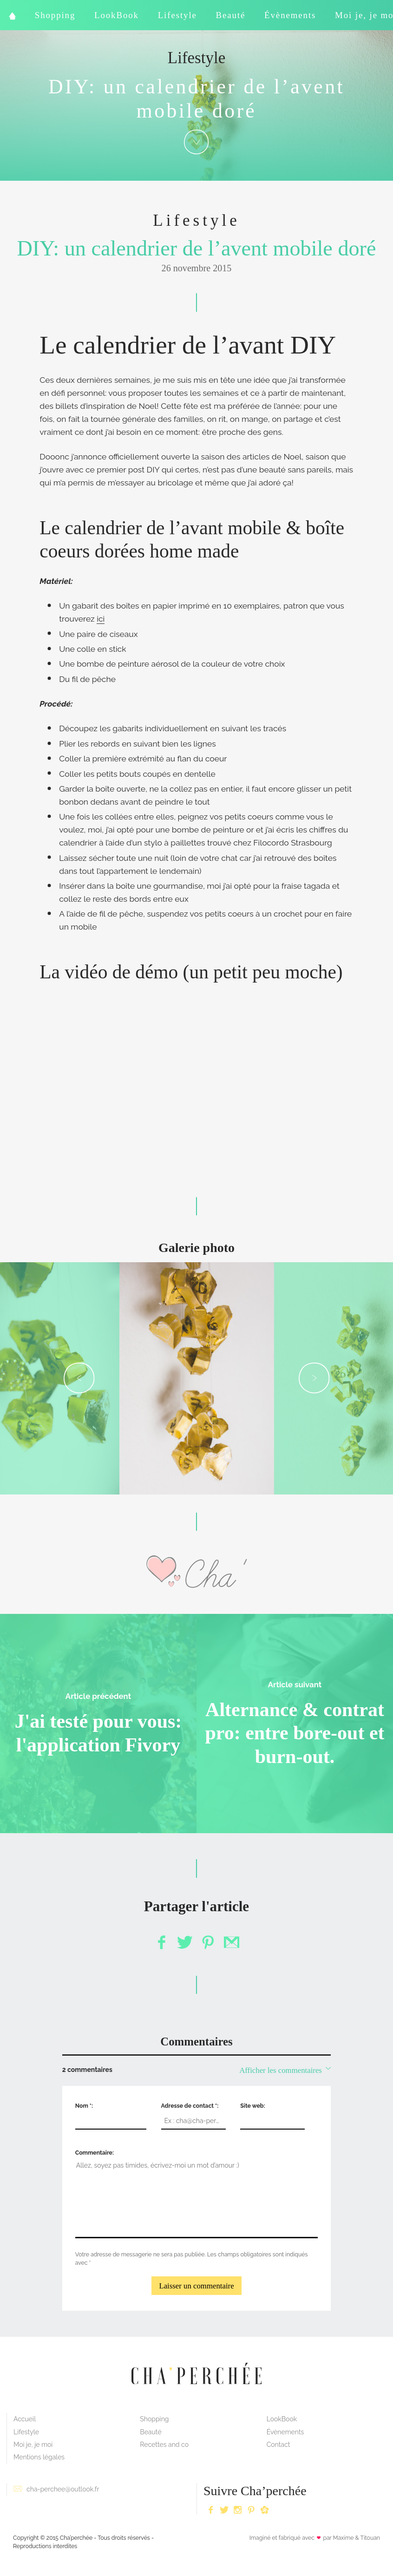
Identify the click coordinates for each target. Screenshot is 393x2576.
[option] (196, 1378)
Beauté (231, 15)
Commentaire (93, 2152)
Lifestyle (177, 15)
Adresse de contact (189, 2105)
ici (101, 618)
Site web (251, 2105)
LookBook (116, 15)
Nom (83, 2105)
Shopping (55, 15)
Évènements (290, 15)
